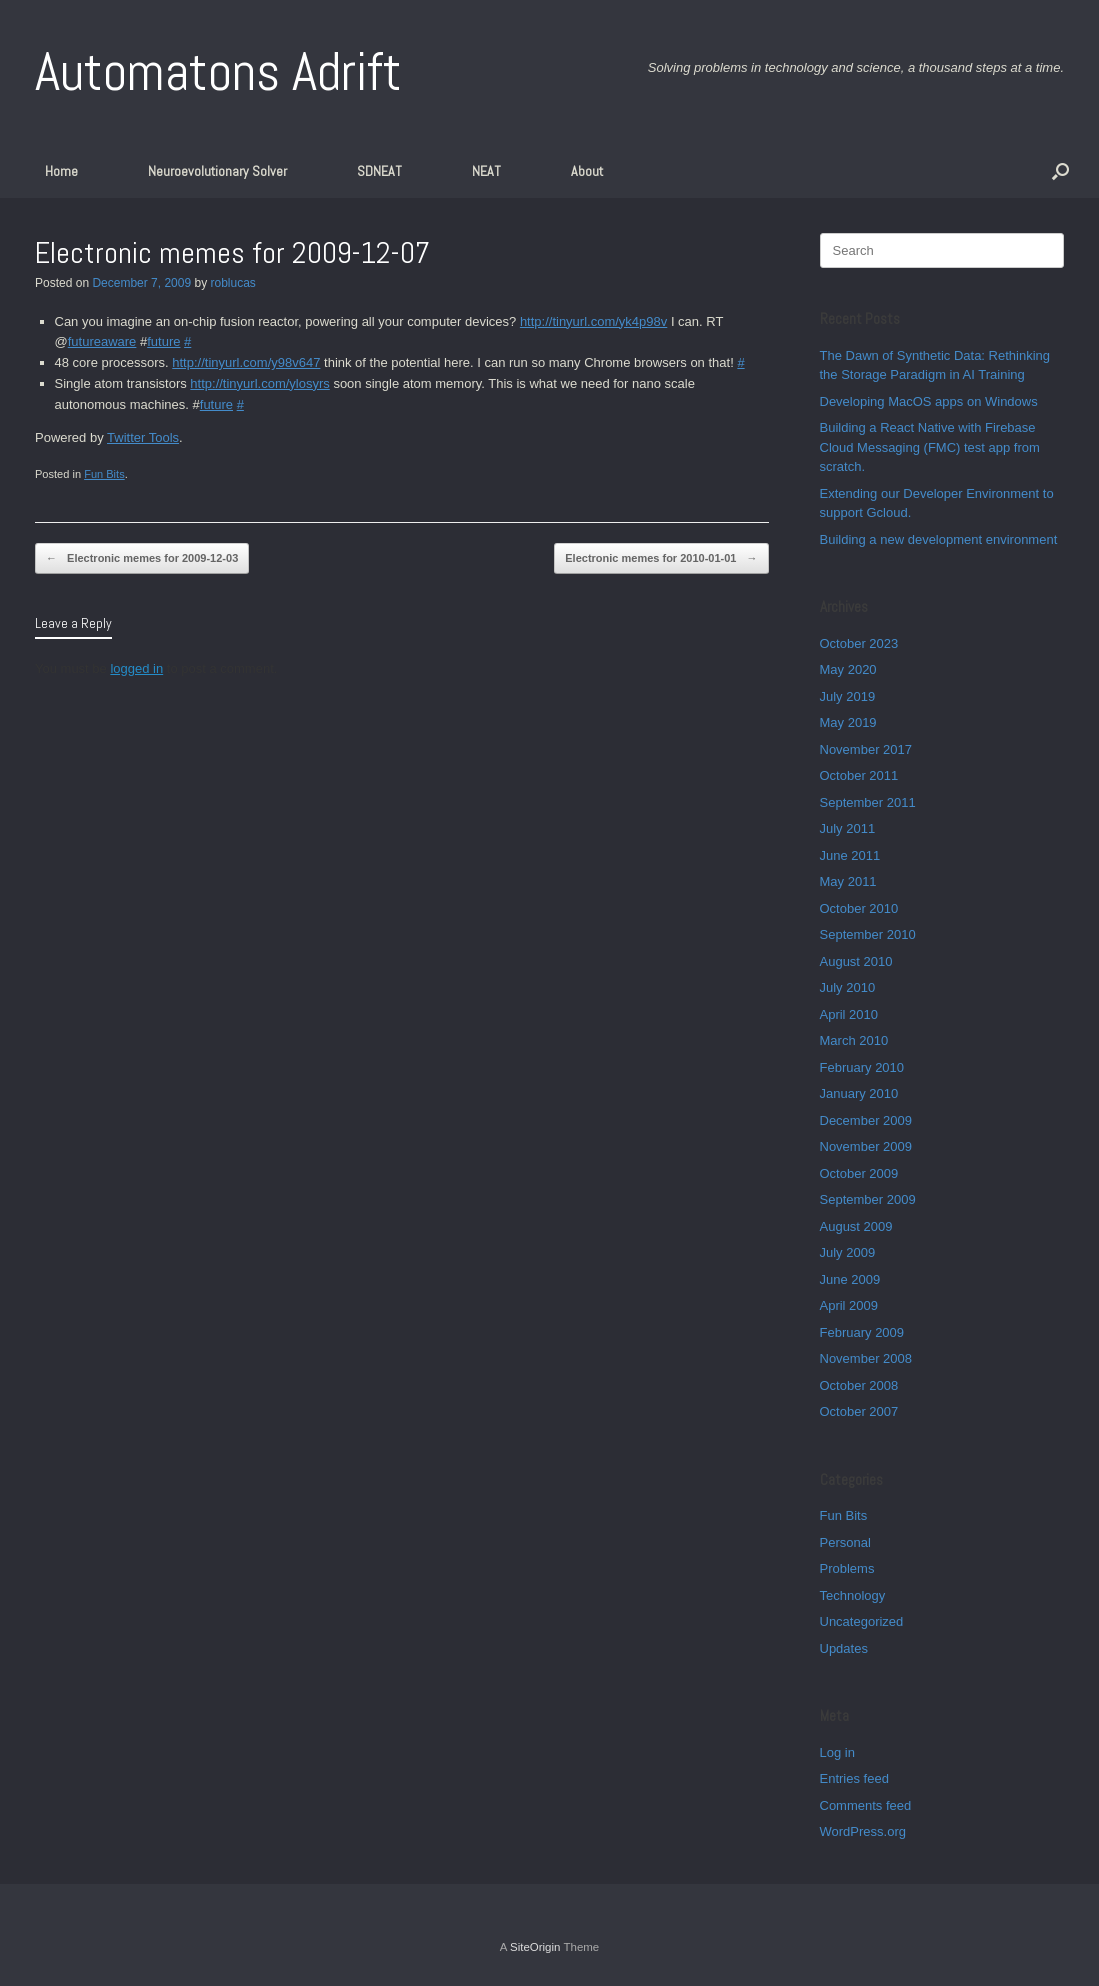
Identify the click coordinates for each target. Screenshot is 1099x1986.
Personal (845, 1542)
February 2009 (862, 1332)
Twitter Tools (143, 437)
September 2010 (868, 934)
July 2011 (848, 828)
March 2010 (854, 1040)
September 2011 (868, 802)
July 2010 (848, 987)
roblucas (232, 283)
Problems (847, 1568)
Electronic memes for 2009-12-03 (142, 558)
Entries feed (854, 1778)
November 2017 (866, 749)
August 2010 (856, 961)
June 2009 (850, 1279)
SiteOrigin (535, 1947)
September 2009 (868, 1199)
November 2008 (866, 1358)
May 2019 (848, 722)
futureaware (102, 341)
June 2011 (850, 855)
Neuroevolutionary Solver (217, 171)
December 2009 (866, 1120)
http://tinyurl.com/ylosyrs (259, 383)
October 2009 (859, 1173)
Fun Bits (104, 474)
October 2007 (859, 1411)
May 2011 (848, 881)
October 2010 (859, 908)
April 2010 (849, 1014)
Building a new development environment (939, 539)
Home (61, 171)
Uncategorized (862, 1621)
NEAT (486, 171)
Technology (853, 1595)
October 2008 (859, 1385)
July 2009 (848, 1252)
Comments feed (866, 1805)
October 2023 (859, 643)
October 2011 (859, 775)
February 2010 (862, 1067)
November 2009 (866, 1146)
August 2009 (856, 1226)
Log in (837, 1752)
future (163, 341)
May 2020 (848, 669)
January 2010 (859, 1093)
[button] (1060, 171)
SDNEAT (379, 171)
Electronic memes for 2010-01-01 (661, 558)
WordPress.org (863, 1831)
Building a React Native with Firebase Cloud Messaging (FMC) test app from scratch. (930, 447)
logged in (136, 668)
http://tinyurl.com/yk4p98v (593, 321)
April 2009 (849, 1305)
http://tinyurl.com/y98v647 (246, 362)
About (587, 171)
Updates (844, 1648)
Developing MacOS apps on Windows (929, 401)
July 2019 (848, 696)
